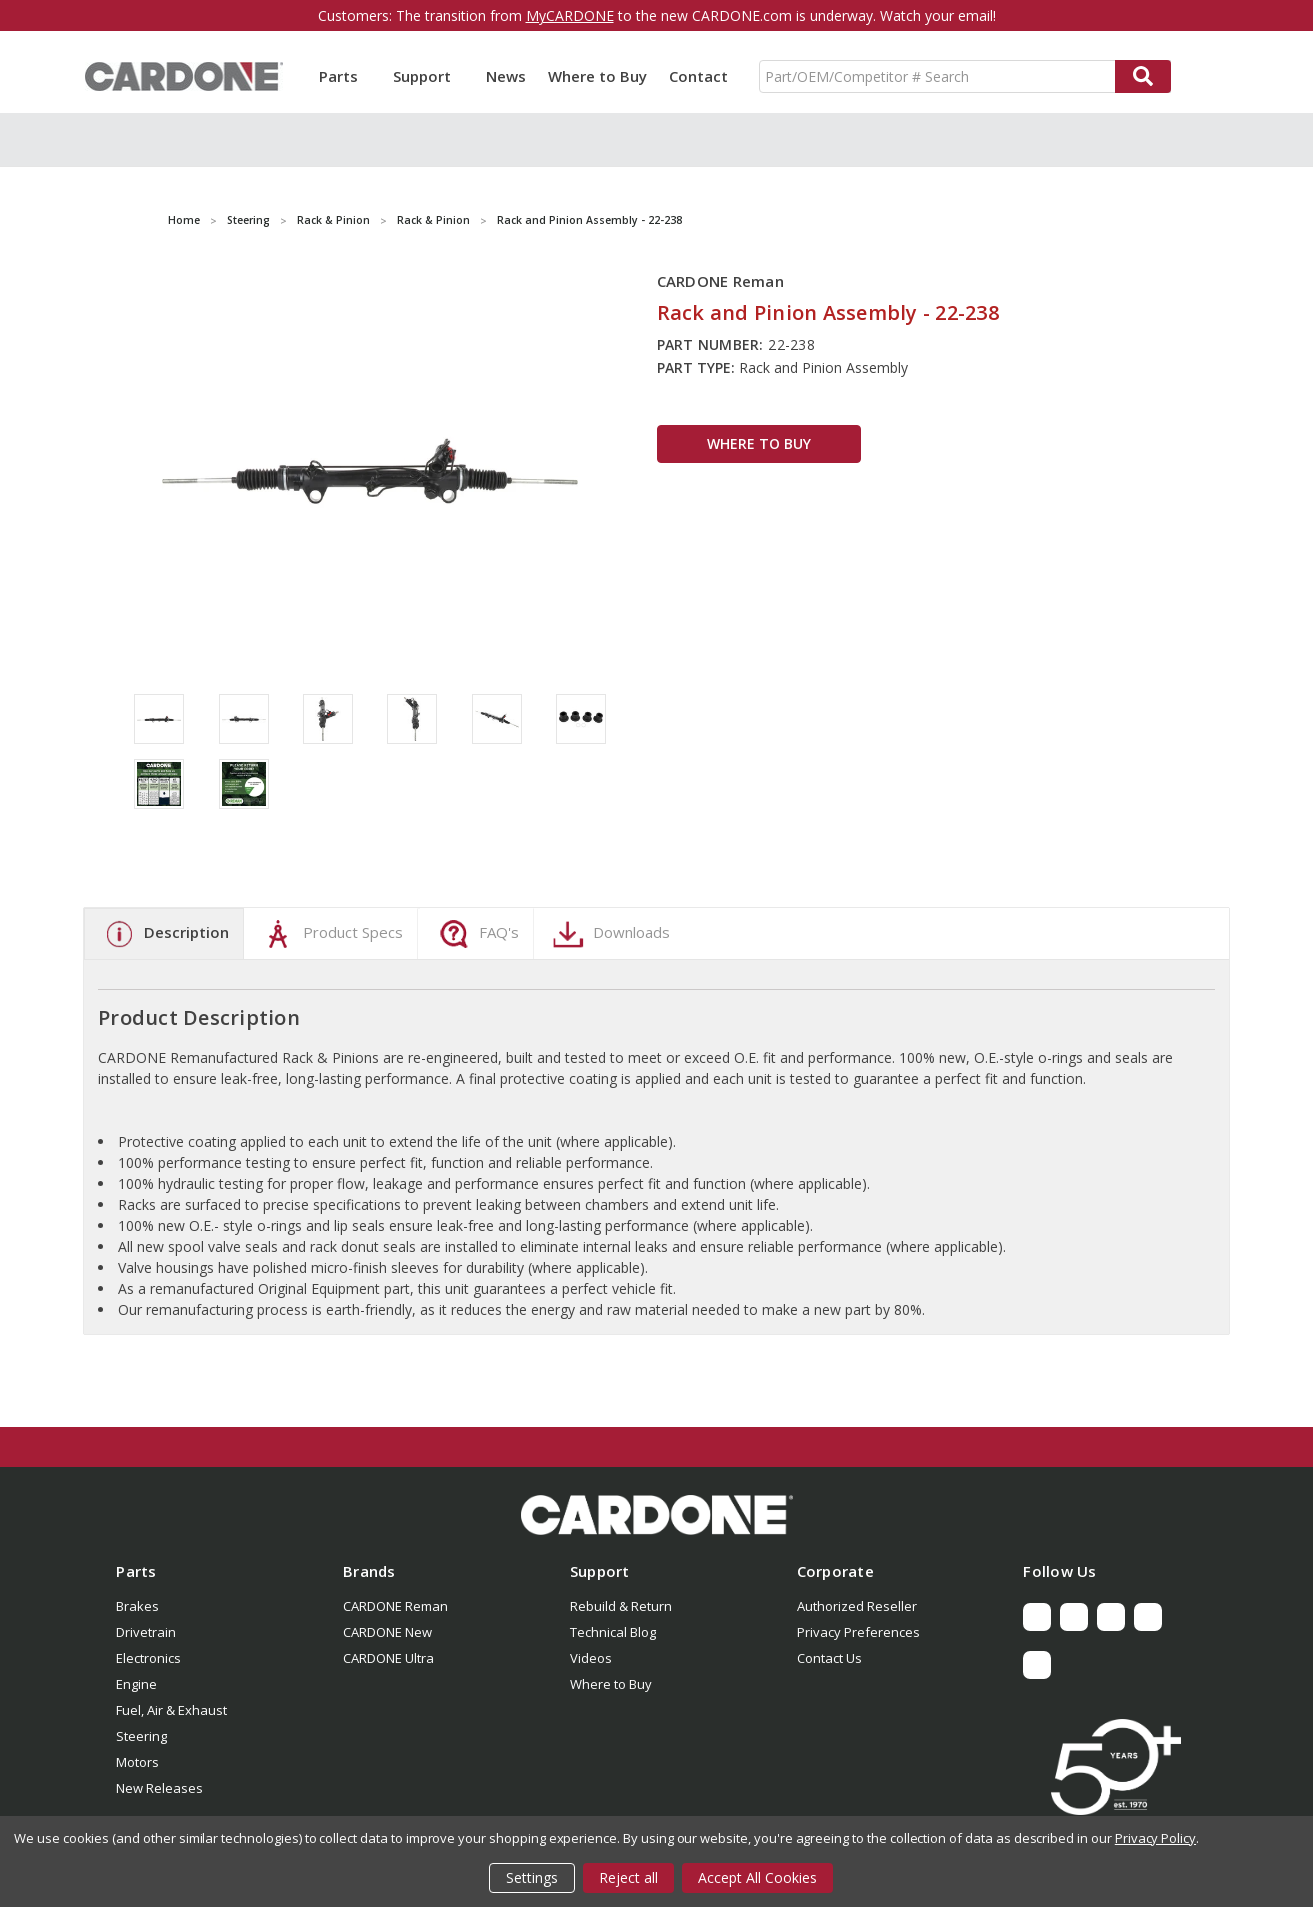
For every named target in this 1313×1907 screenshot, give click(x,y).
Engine (136, 1684)
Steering (141, 1736)
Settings (532, 1877)
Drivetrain (146, 1632)
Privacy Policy (1155, 1838)
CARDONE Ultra (388, 1658)
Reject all (628, 1877)
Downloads (609, 934)
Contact (698, 76)
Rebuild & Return (621, 1606)
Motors (137, 1762)
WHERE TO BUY (759, 443)
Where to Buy (597, 76)
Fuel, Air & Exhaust (171, 1710)
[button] (656, 1515)
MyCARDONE (570, 15)
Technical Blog (613, 1632)
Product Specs (330, 934)
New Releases (159, 1788)
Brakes (137, 1606)
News (506, 76)
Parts (345, 76)
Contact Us (829, 1658)
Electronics (148, 1658)
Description (164, 934)
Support (428, 76)
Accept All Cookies (757, 1877)
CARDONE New (387, 1632)
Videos (591, 1658)
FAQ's (476, 934)
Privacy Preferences (858, 1632)
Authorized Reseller (857, 1606)
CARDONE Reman (395, 1606)
